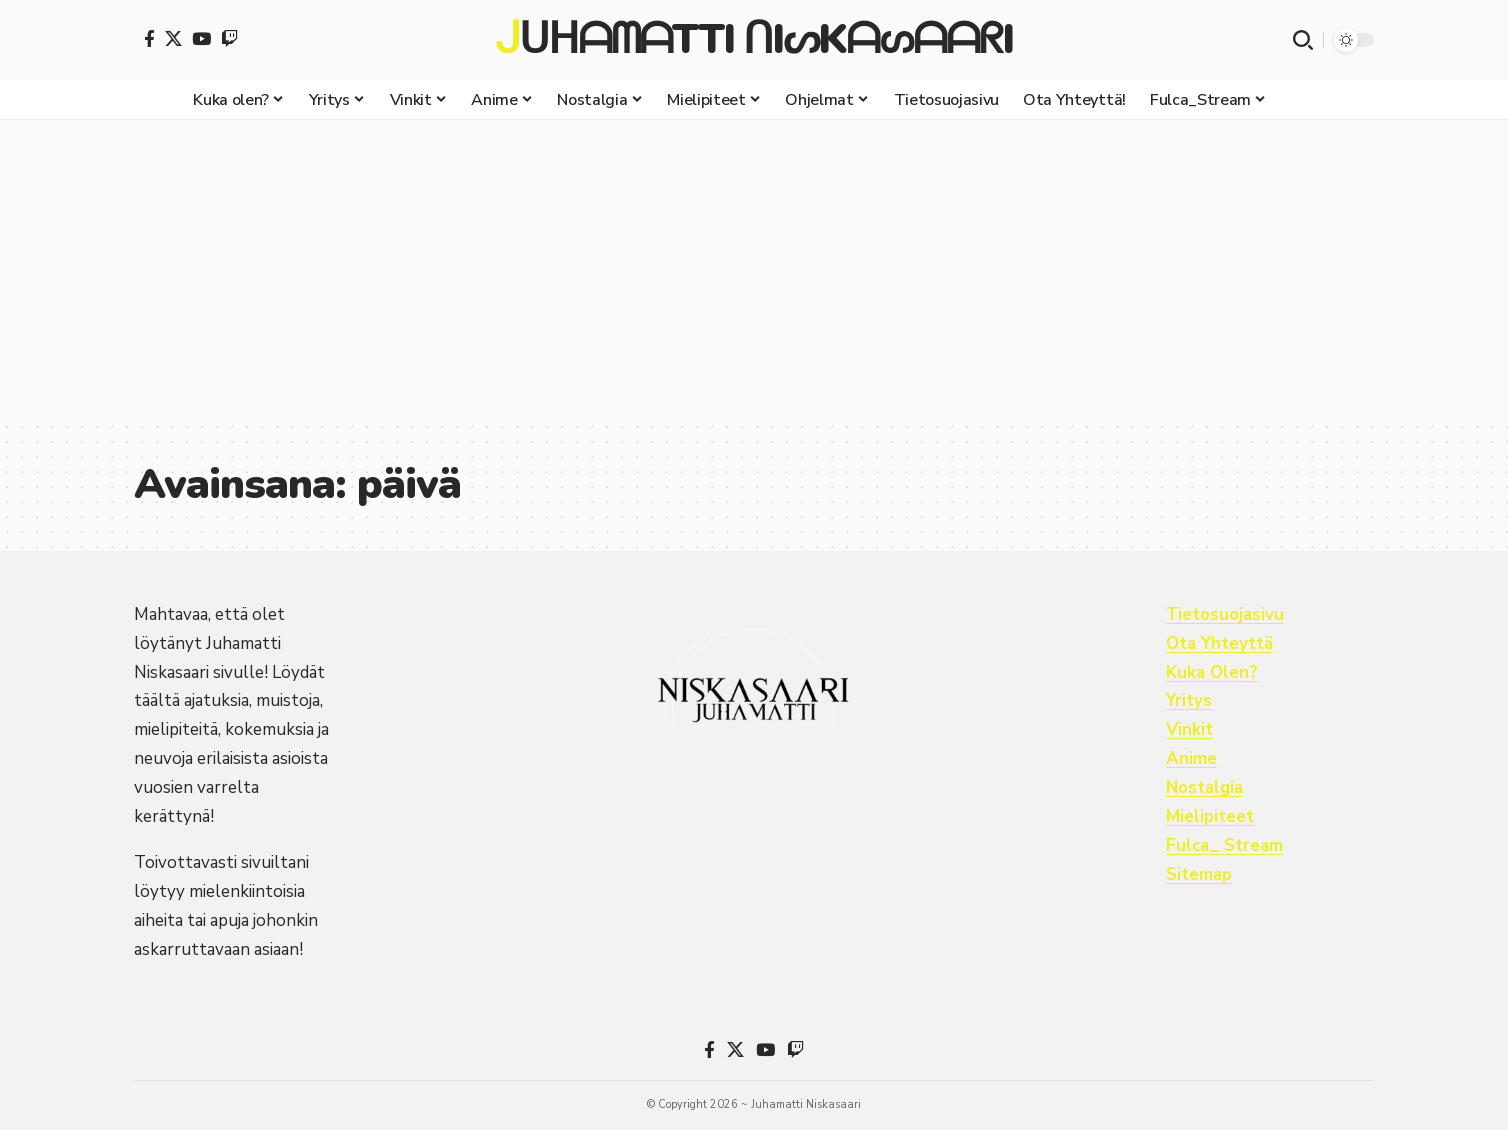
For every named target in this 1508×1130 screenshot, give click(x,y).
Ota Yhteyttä (1220, 643)
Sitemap (1199, 874)
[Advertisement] (754, 270)
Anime (1191, 758)
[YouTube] (201, 38)
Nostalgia (1205, 787)
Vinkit (1189, 729)
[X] (173, 38)
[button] (1303, 40)
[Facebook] (149, 38)
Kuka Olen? (1212, 672)
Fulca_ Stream (1225, 845)
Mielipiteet (1210, 816)
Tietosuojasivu (1225, 614)
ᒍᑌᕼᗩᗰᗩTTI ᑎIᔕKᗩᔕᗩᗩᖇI (753, 40)
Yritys (1189, 700)
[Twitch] (229, 38)
